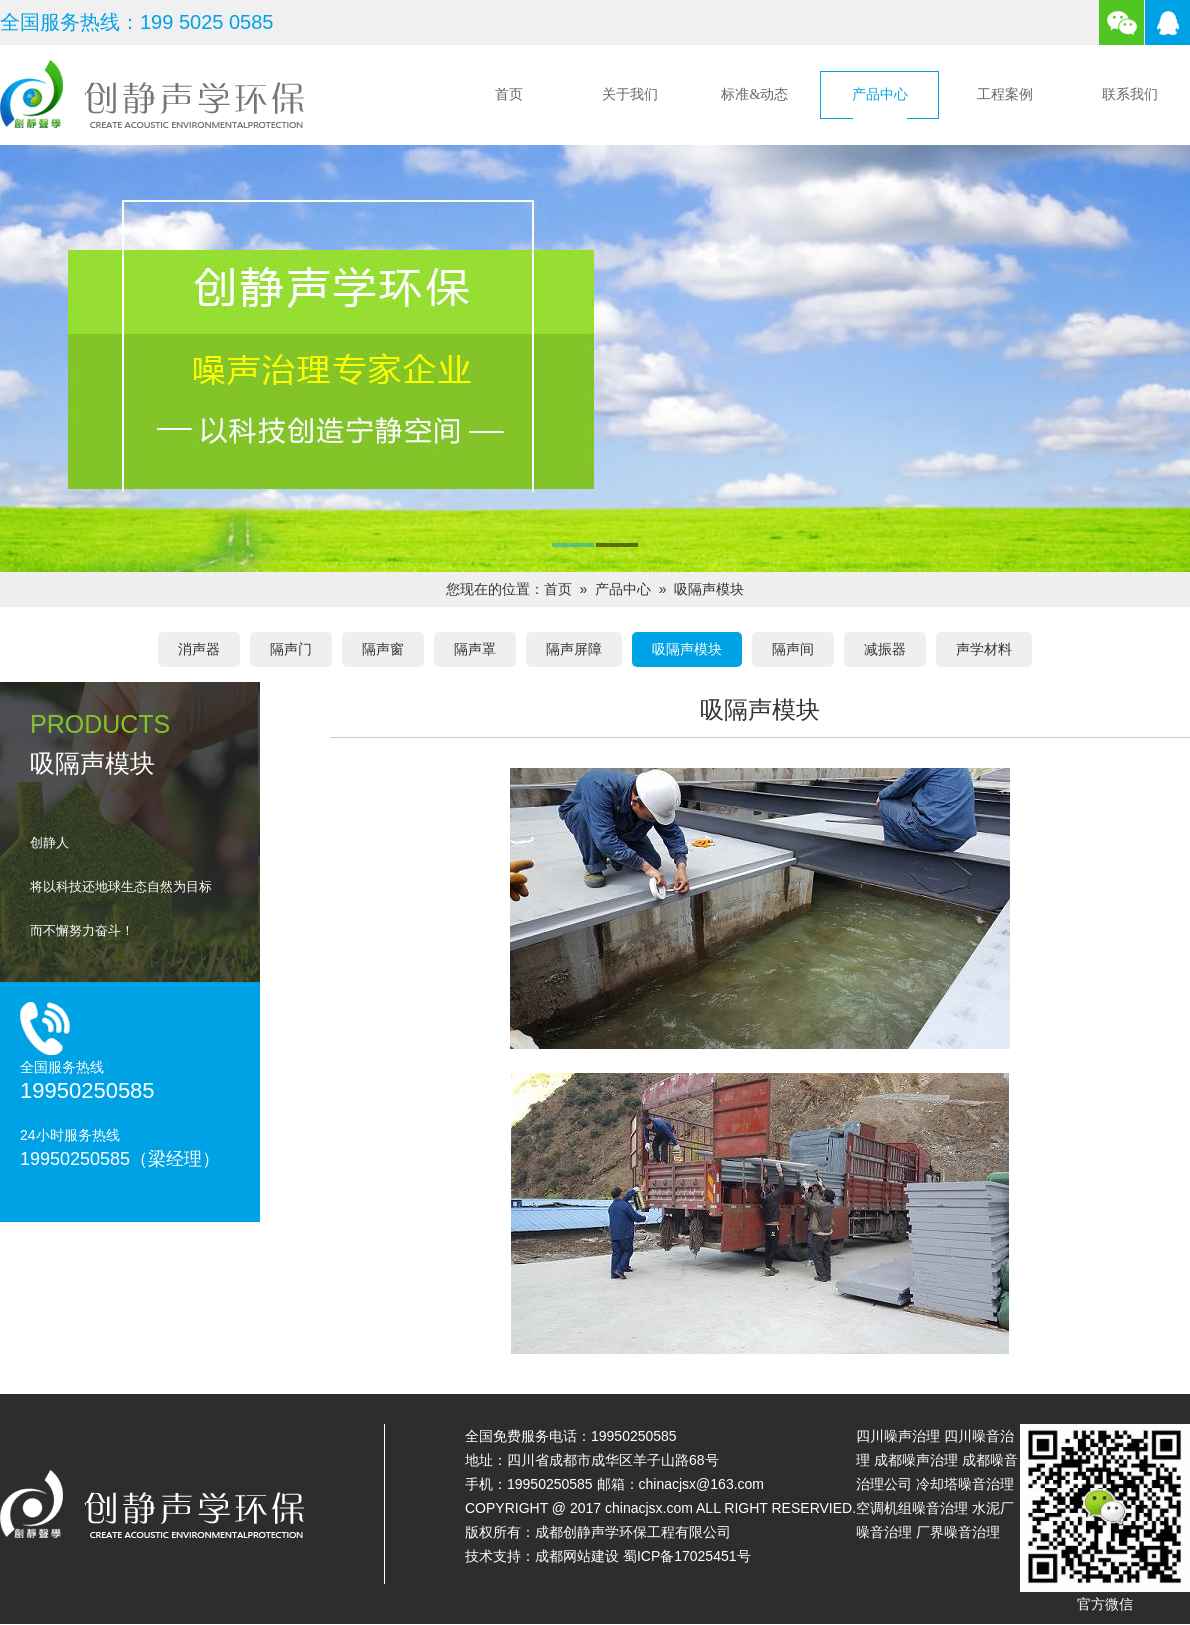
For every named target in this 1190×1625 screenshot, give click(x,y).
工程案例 (1005, 94)
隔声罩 (475, 649)
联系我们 (1130, 94)
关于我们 (630, 94)
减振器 (885, 649)
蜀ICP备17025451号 (687, 1556)
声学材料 (984, 649)
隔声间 (793, 649)
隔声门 (291, 649)
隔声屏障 (574, 649)
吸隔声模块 (709, 589)
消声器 (199, 649)
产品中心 (880, 94)
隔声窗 (383, 649)
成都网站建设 (577, 1556)
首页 (509, 94)
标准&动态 (754, 94)
